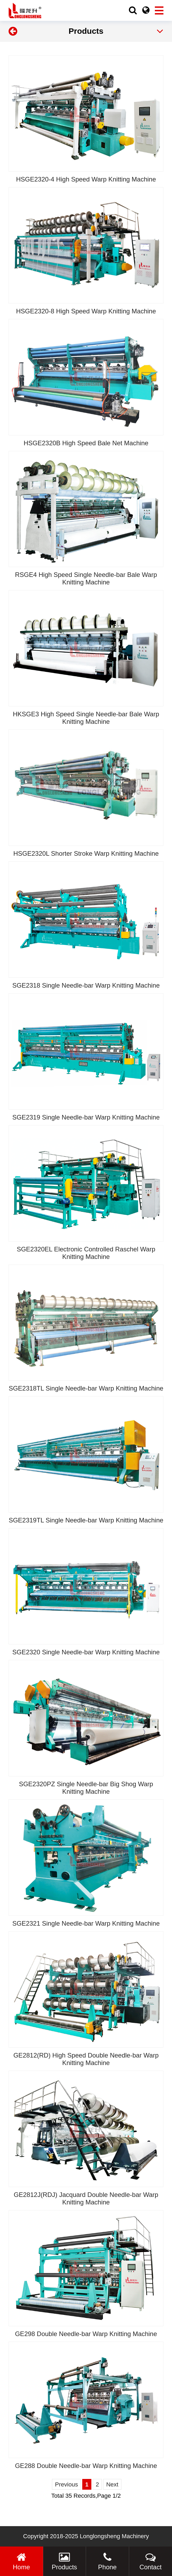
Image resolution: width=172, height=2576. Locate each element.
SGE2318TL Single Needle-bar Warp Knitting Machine (86, 1388)
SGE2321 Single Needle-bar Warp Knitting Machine (86, 1923)
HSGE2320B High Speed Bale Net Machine (86, 443)
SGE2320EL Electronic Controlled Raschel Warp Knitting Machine (86, 1253)
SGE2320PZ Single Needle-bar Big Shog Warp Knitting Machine (86, 1787)
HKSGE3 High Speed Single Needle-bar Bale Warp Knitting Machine (86, 717)
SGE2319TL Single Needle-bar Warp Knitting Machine (86, 1520)
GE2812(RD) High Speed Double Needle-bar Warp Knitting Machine (86, 2059)
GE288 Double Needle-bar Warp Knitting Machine (86, 2465)
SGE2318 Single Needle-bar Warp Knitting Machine (86, 985)
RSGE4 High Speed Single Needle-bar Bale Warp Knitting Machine (86, 578)
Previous (66, 2484)
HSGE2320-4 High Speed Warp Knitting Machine (86, 179)
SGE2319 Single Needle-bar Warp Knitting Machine (86, 1117)
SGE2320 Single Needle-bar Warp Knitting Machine (86, 1652)
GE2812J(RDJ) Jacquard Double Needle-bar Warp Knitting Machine (86, 2198)
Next (112, 2484)
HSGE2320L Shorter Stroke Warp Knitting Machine (86, 853)
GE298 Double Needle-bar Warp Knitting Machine (86, 2333)
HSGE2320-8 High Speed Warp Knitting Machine (86, 311)
